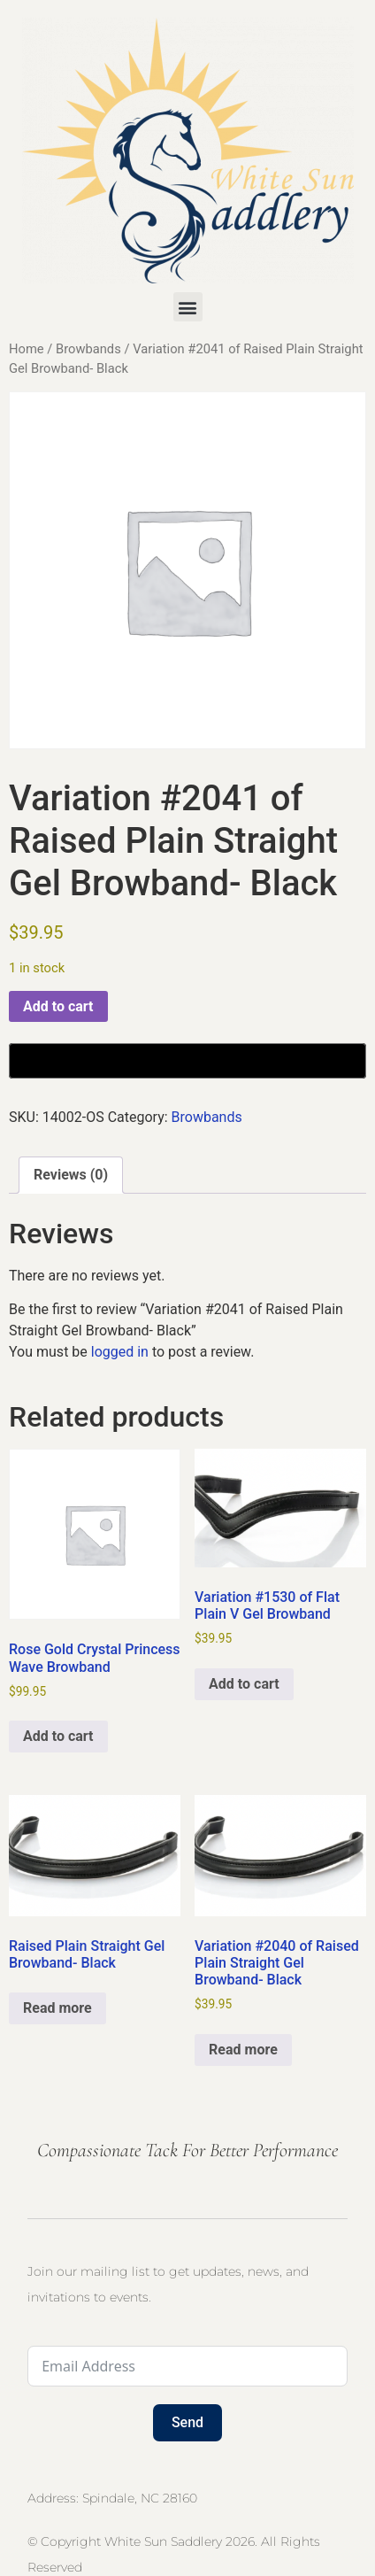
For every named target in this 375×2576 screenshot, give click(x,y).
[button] (188, 306)
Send (187, 2422)
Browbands (88, 349)
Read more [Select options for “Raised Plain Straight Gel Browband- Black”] (57, 2008)
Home (26, 349)
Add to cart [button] (58, 1736)
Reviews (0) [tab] (71, 1174)
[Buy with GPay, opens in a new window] (187, 1061)
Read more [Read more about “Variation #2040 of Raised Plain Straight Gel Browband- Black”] (243, 2049)
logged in (120, 1351)
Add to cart (58, 1006)
